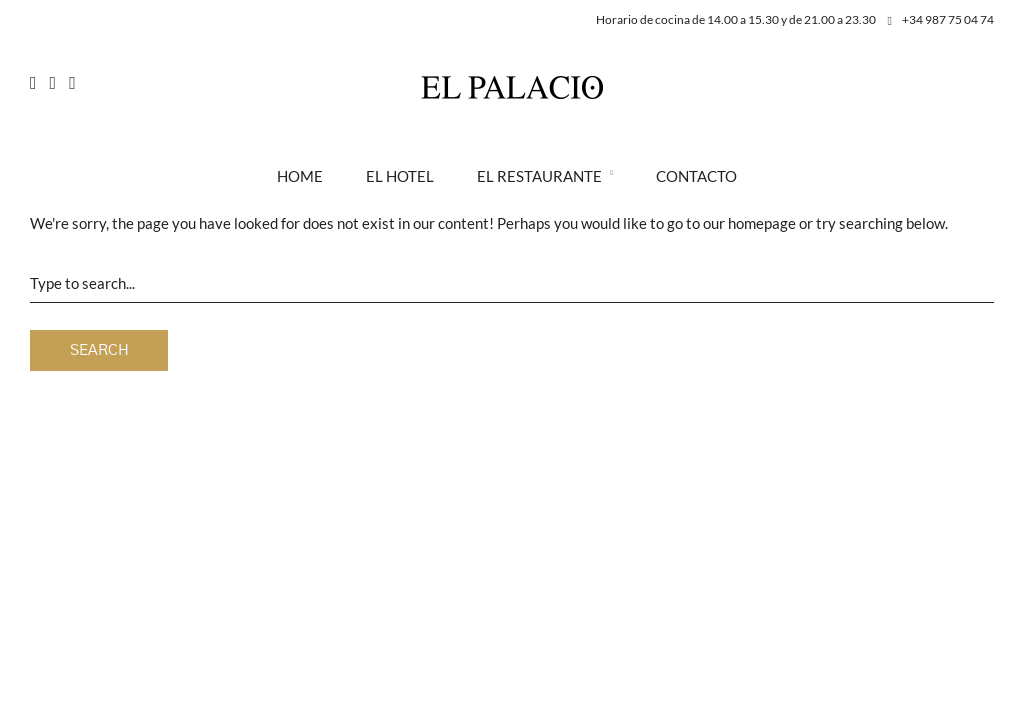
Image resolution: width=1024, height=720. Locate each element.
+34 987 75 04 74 (941, 19)
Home (300, 176)
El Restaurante (539, 176)
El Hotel (400, 176)
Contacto (696, 176)
